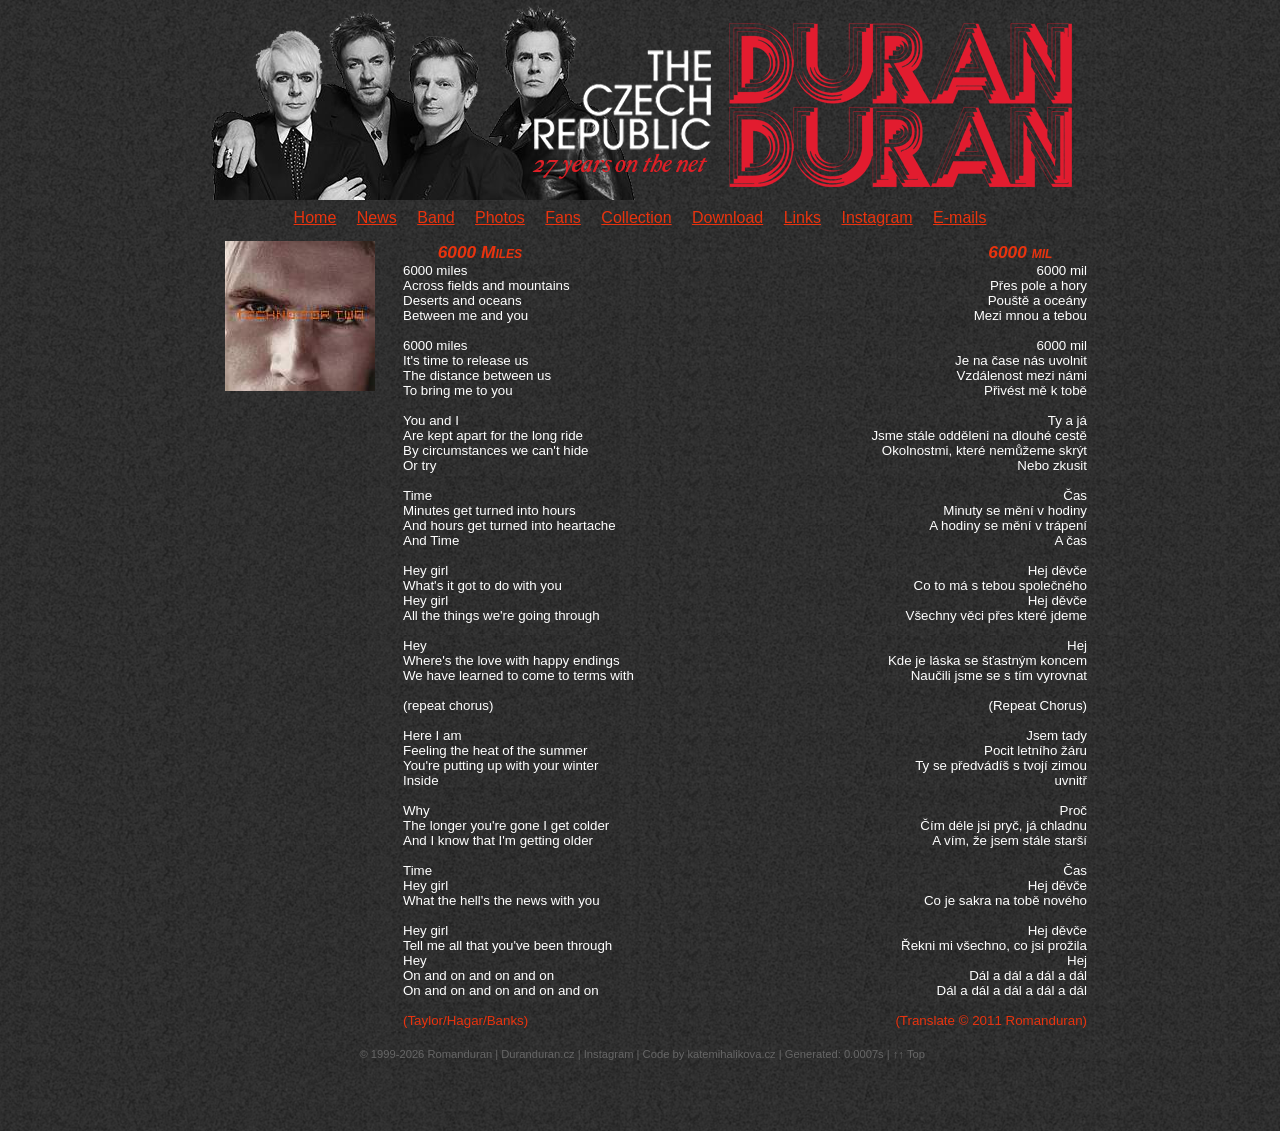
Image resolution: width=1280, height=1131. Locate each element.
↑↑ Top (909, 1054)
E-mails (959, 217)
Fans (563, 217)
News (377, 217)
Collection (636, 217)
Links (802, 217)
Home (315, 217)
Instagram (876, 217)
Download (727, 217)
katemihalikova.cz (731, 1054)
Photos (500, 217)
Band (435, 217)
